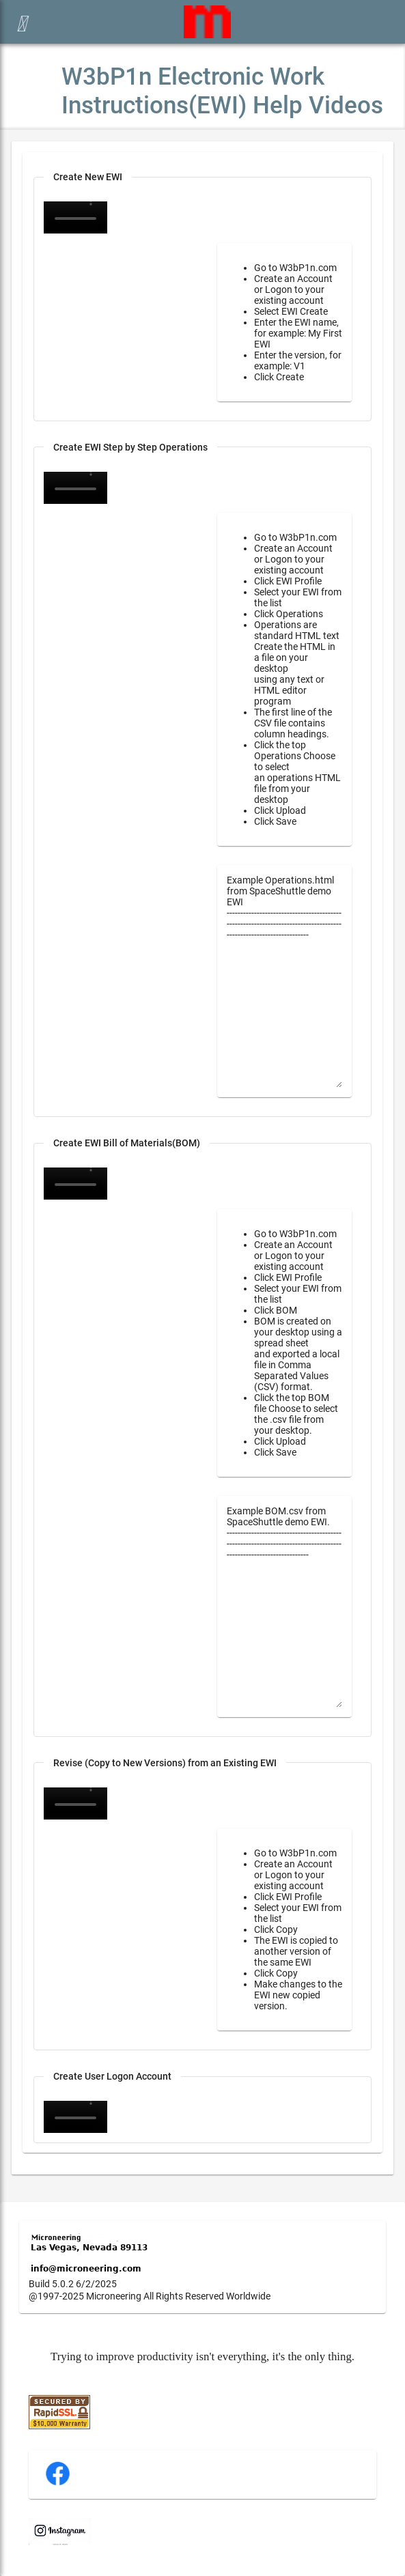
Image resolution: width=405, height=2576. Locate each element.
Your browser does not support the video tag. (75, 488)
